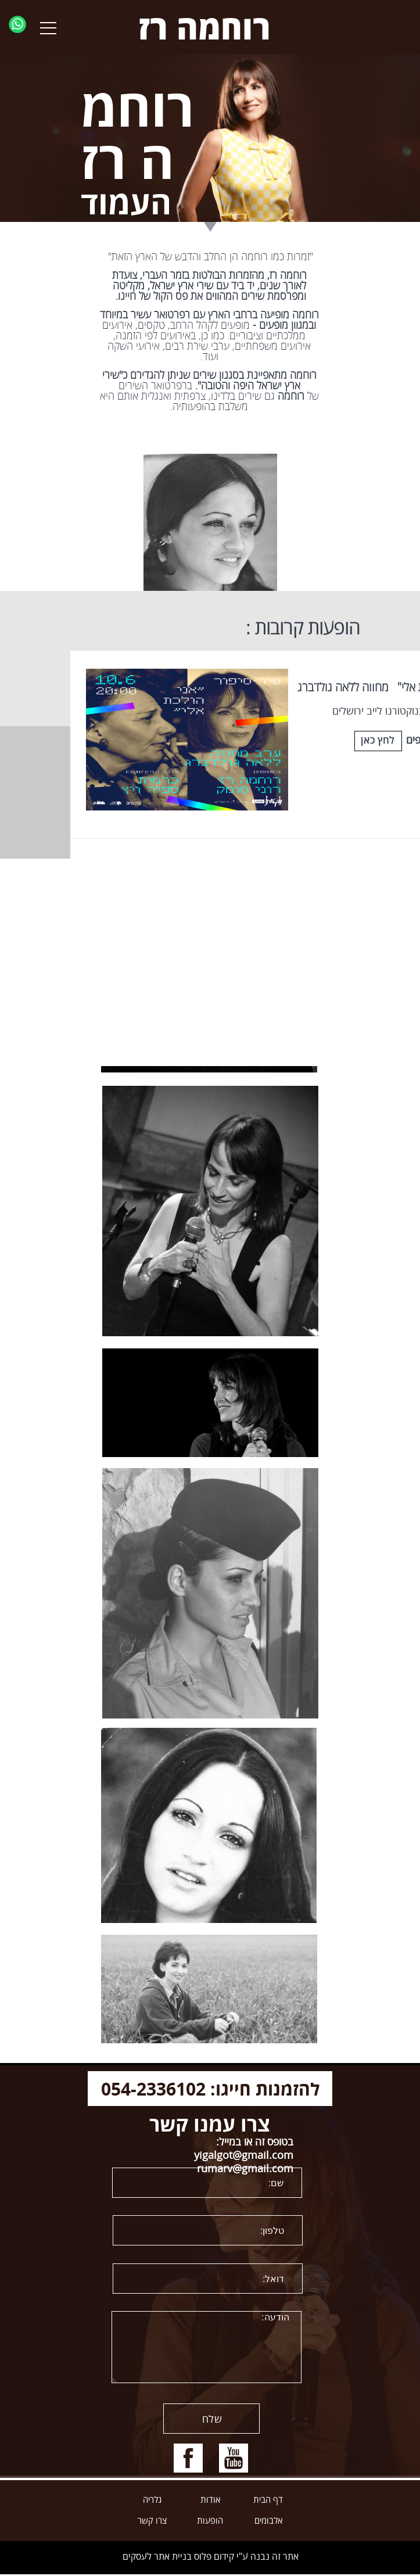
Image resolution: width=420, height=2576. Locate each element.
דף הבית (268, 2500)
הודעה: (206, 2347)
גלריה (152, 2500)
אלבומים (268, 2521)
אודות (210, 2500)
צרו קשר (152, 2521)
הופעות (210, 2521)
